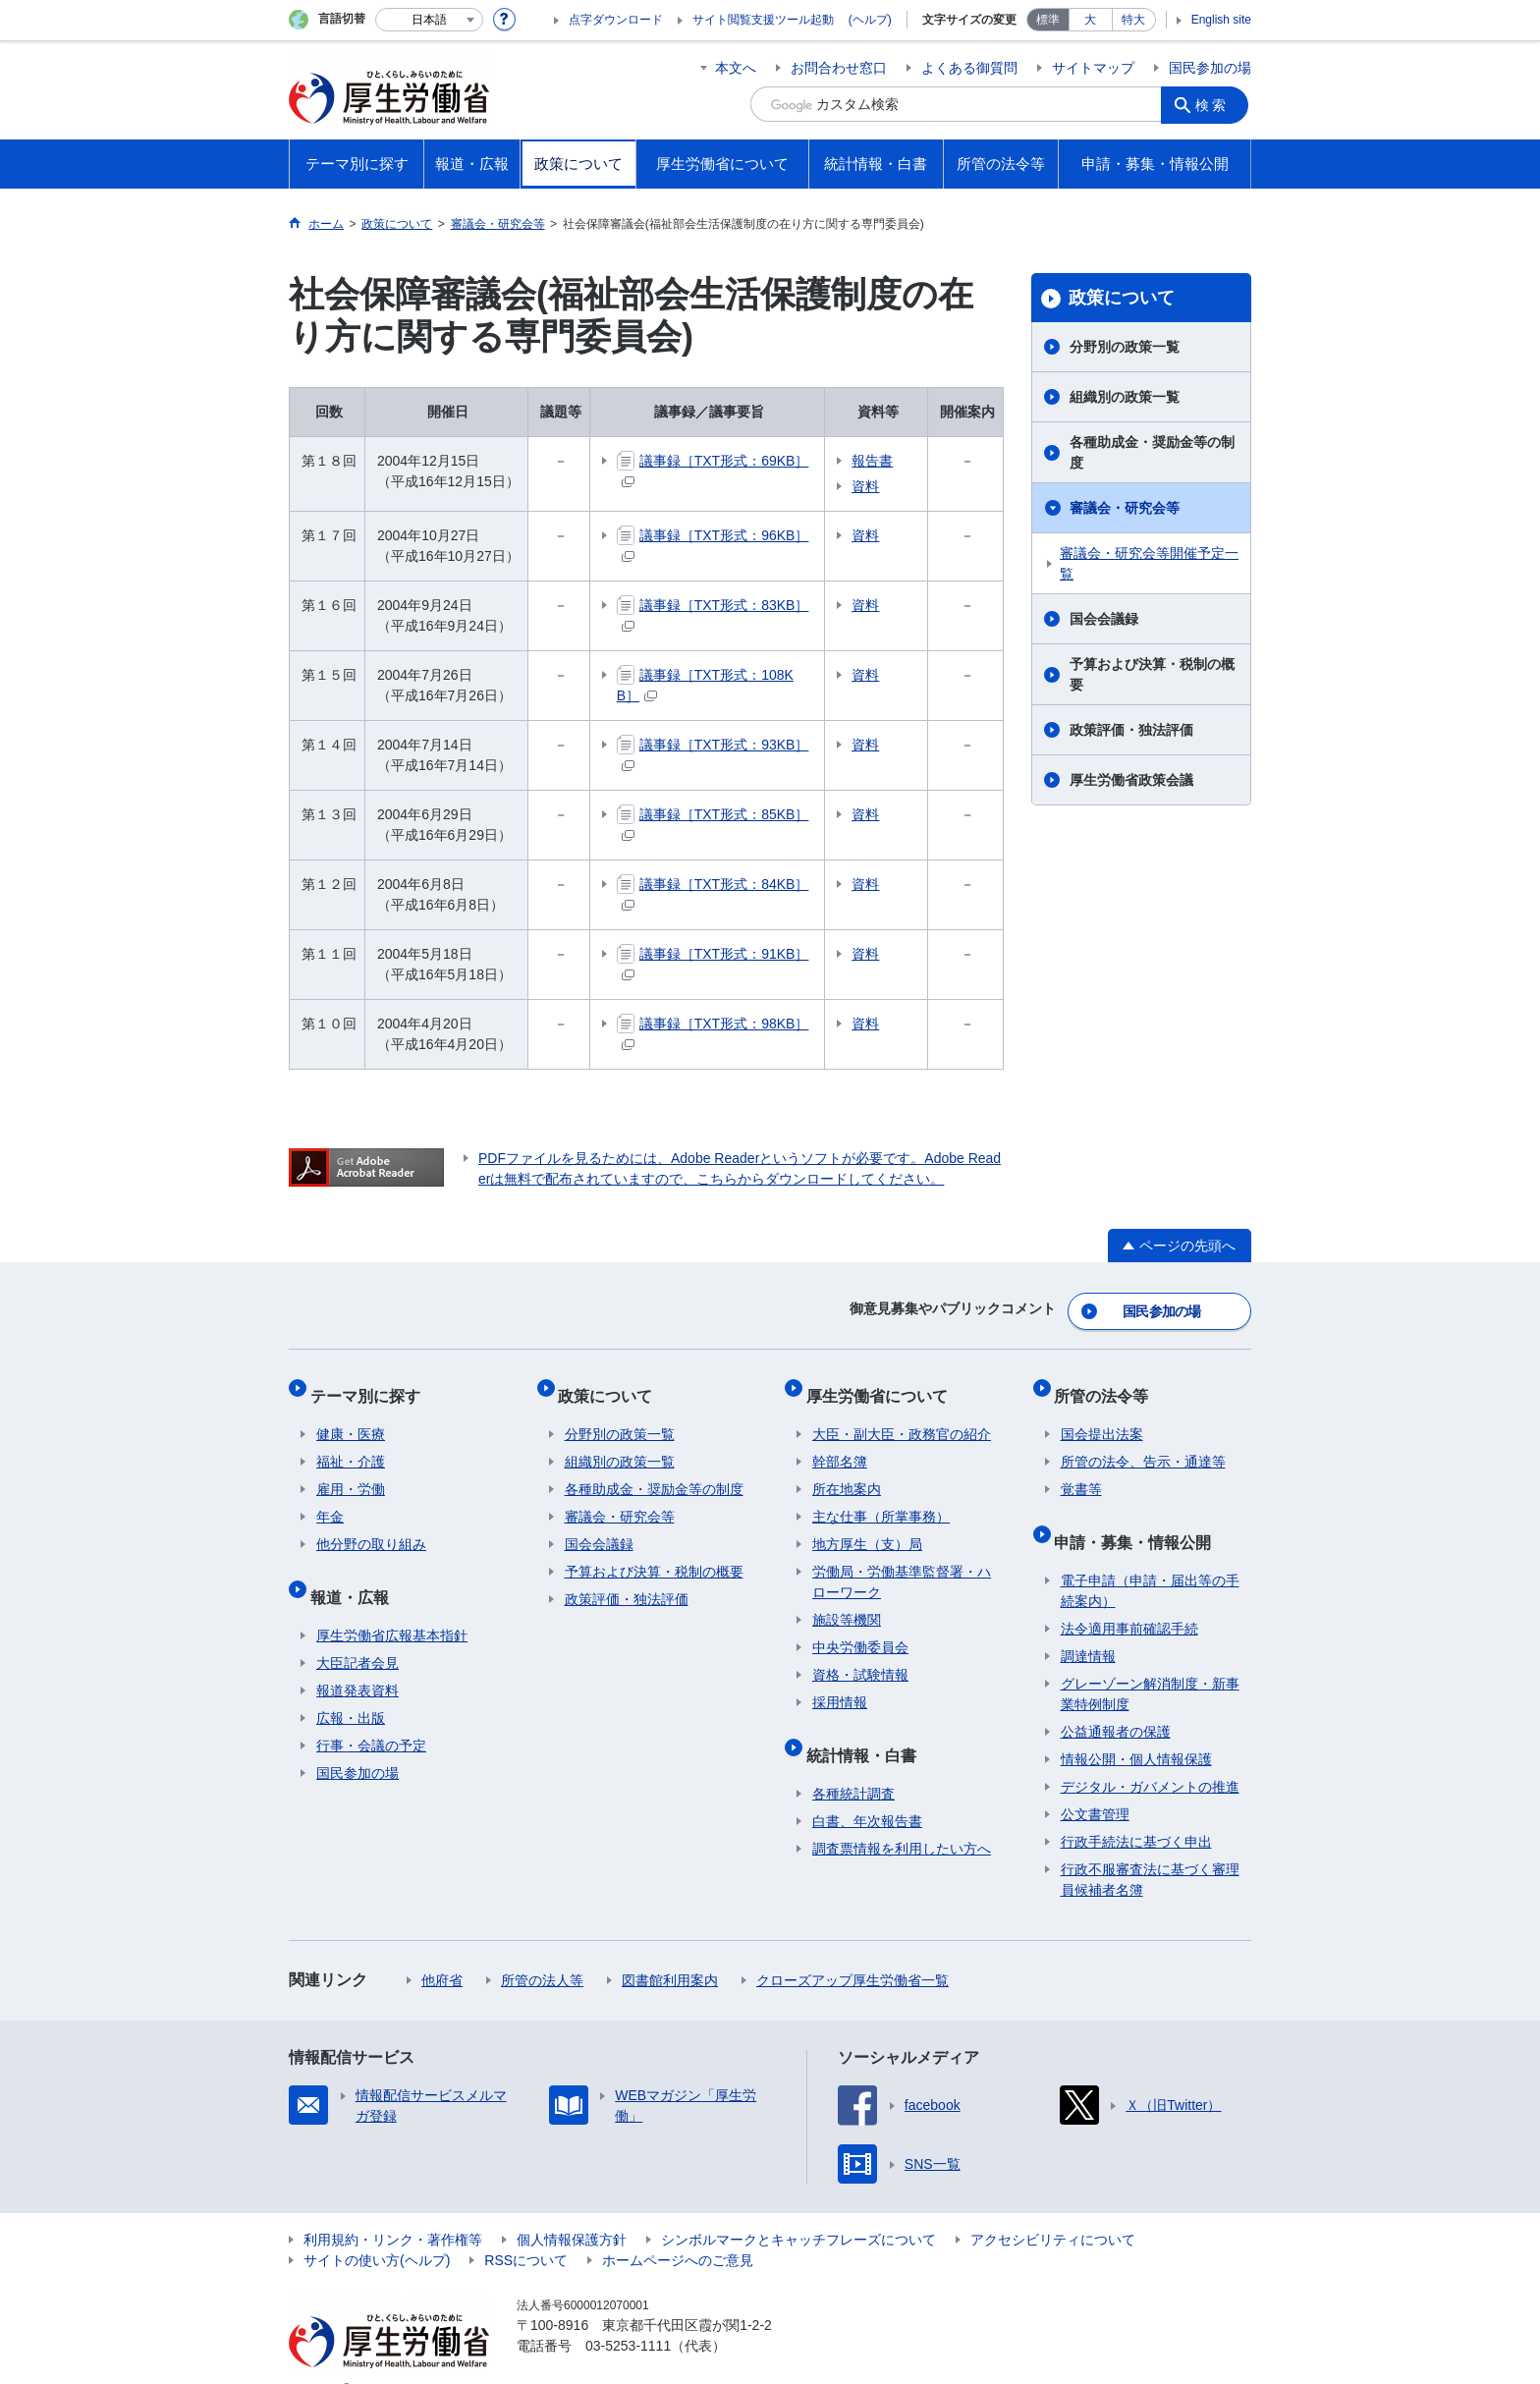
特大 (1133, 20)
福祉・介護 (350, 1444)
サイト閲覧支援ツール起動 (763, 20)
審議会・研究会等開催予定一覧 (1149, 563)
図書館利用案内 (670, 1950)
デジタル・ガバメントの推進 (1150, 1756)
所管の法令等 (1108, 1383)
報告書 (896, 461)
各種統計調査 (853, 1763)
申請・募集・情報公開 (1139, 1517)
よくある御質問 (969, 68)
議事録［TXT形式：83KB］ (725, 605)
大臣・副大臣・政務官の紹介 (901, 1416)
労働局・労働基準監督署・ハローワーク (901, 1564)
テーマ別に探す (371, 1383)
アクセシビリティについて (1052, 2209)
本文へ (735, 68)
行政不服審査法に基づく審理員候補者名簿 (1150, 1849)
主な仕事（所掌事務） (881, 1499)
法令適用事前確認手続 (1129, 1598)
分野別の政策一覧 (1125, 347)
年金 (330, 1499)
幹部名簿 (839, 1444)
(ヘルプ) (870, 20)
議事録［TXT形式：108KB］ (728, 675)
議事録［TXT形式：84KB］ (725, 884)
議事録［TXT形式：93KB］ (725, 744)
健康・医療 (350, 1416)
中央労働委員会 (860, 1629)
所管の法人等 (542, 1950)
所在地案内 (846, 1471)
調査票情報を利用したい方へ (901, 1818)
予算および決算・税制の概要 (1152, 674)
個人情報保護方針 (572, 2209)
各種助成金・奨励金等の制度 (1152, 452)
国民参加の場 (1210, 68)
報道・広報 (355, 1572)
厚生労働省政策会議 (1131, 780)
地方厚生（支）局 (867, 1526)
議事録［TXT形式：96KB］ (725, 535)
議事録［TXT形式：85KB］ (725, 814)
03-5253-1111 (628, 2315)
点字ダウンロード (616, 20)
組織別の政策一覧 (1125, 397)
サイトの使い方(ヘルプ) (376, 2230)
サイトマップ (1093, 68)
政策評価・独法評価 (1131, 730)
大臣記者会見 (357, 1632)
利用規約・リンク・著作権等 (392, 2209)
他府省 (442, 1950)
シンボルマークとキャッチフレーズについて (798, 2209)
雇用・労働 (350, 1471)
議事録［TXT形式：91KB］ (725, 954)
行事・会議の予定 (371, 1715)
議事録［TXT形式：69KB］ (725, 461)
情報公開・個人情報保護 (1136, 1729)
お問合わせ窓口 (839, 68)
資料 (890, 486)
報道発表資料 (357, 1660)
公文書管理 (1095, 1784)
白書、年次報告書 (867, 1791)
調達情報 (1088, 1626)
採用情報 (839, 1684)
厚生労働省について (883, 1383)
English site (1221, 20)
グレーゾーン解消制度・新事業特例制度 (1150, 1663)
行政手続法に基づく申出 (1136, 1811)
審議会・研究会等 (1125, 508)
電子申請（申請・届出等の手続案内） (1150, 1560)
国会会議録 (1104, 619)
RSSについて (526, 2230)
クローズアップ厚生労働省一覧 (852, 1950)
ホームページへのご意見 (677, 2230)
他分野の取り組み (371, 1526)
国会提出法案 (1102, 1416)
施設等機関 (846, 1602)
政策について (1122, 297)
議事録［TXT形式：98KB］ (725, 1023)
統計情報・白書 (867, 1730)
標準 (1048, 20)
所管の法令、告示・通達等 (1143, 1444)
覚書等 (1081, 1471)
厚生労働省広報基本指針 (392, 1605)
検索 (1216, 104)
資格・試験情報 (860, 1657)
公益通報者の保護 (1116, 1701)
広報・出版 (350, 1687)
